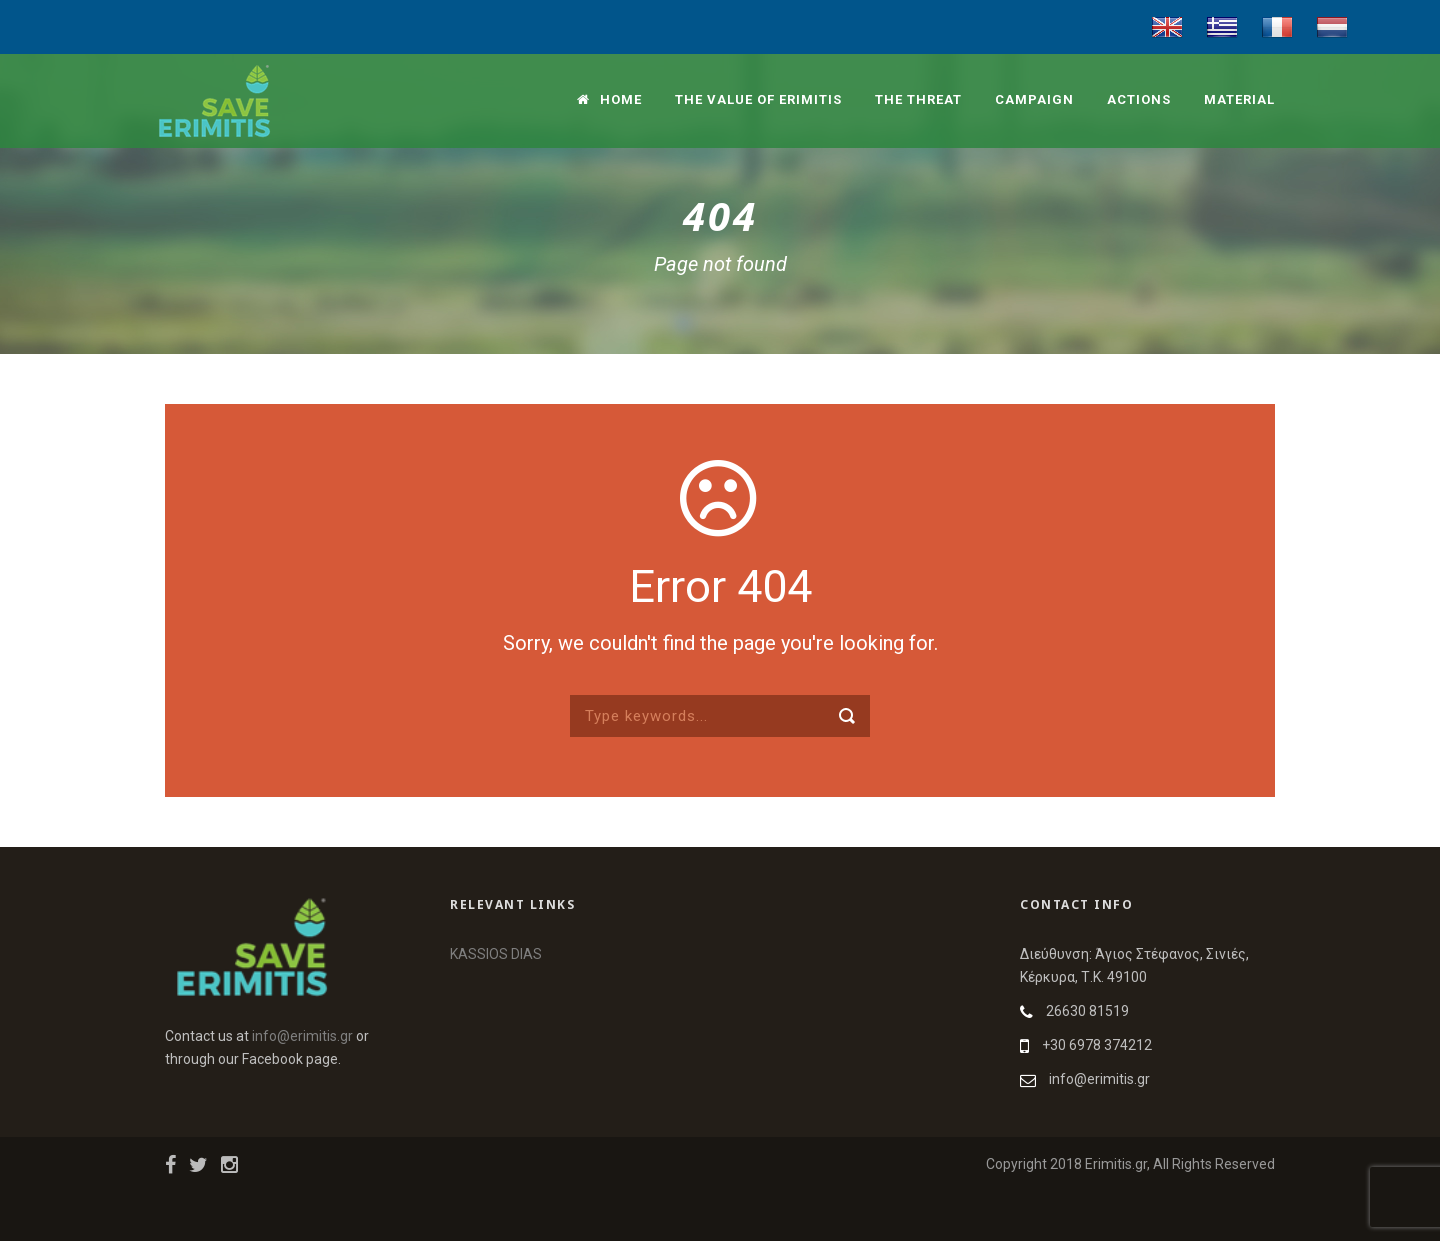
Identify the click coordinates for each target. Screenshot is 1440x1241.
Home (609, 99)
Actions (1139, 99)
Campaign (1034, 99)
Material (1239, 99)
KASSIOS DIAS (496, 954)
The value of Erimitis (758, 99)
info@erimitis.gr (302, 1036)
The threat (918, 99)
